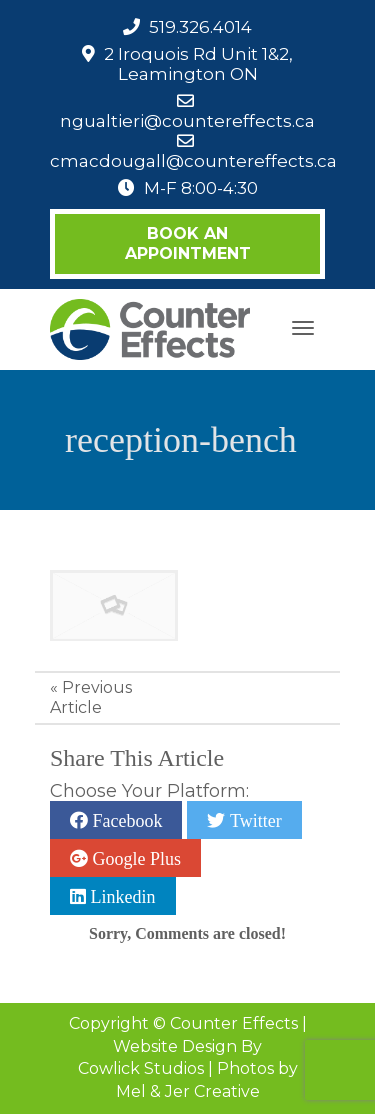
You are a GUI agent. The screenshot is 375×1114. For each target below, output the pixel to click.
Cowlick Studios (141, 1068)
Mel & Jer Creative (188, 1091)
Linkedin (121, 896)
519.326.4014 (200, 27)
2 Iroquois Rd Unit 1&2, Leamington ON (198, 64)
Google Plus (134, 858)
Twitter (253, 820)
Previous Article (91, 697)
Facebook (125, 820)
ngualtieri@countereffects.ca (187, 121)
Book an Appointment (188, 243)
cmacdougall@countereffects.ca (193, 161)
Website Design (175, 1046)
